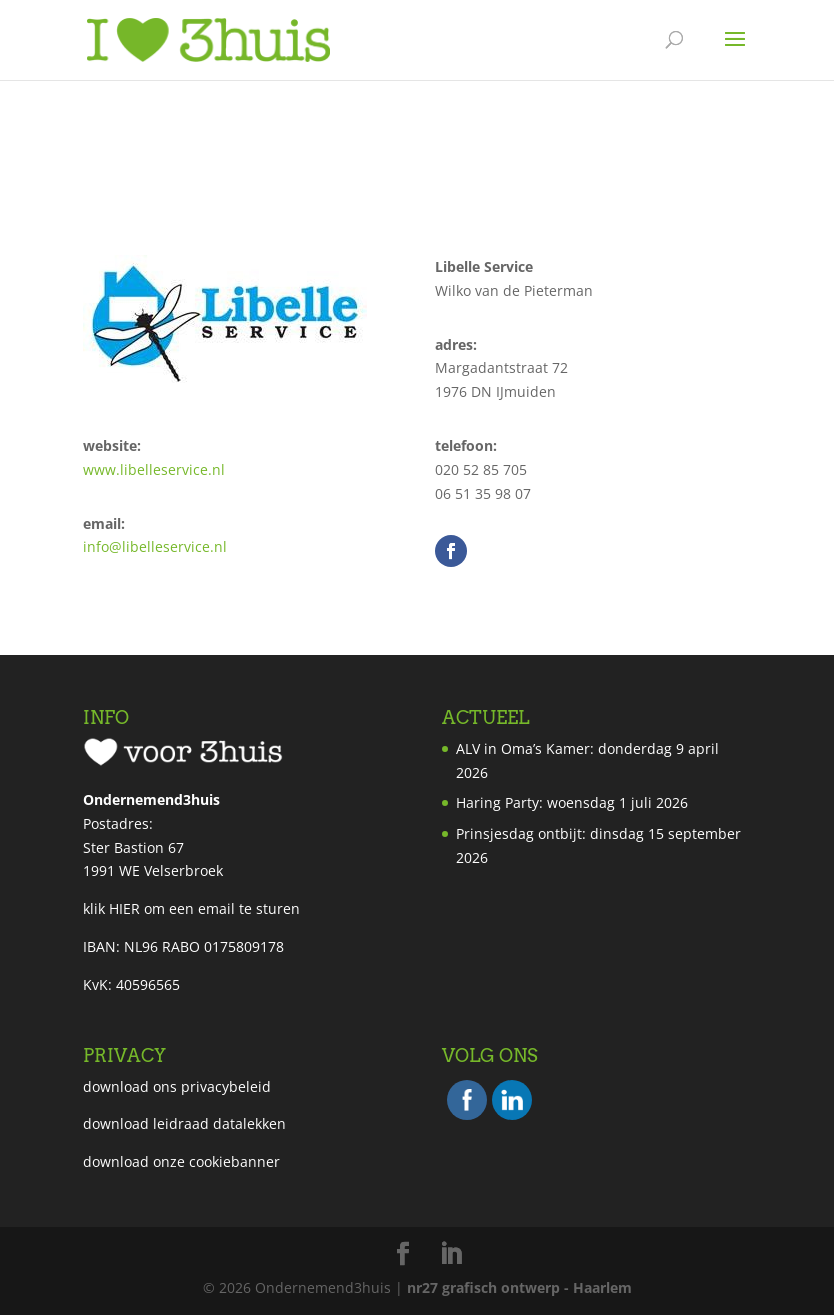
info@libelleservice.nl (155, 546)
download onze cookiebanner (181, 1161)
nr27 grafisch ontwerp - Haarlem (519, 1287)
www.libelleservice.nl (154, 469)
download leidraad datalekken (184, 1123)
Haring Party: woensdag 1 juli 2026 (572, 802)
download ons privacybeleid (177, 1086)
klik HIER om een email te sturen (191, 908)
